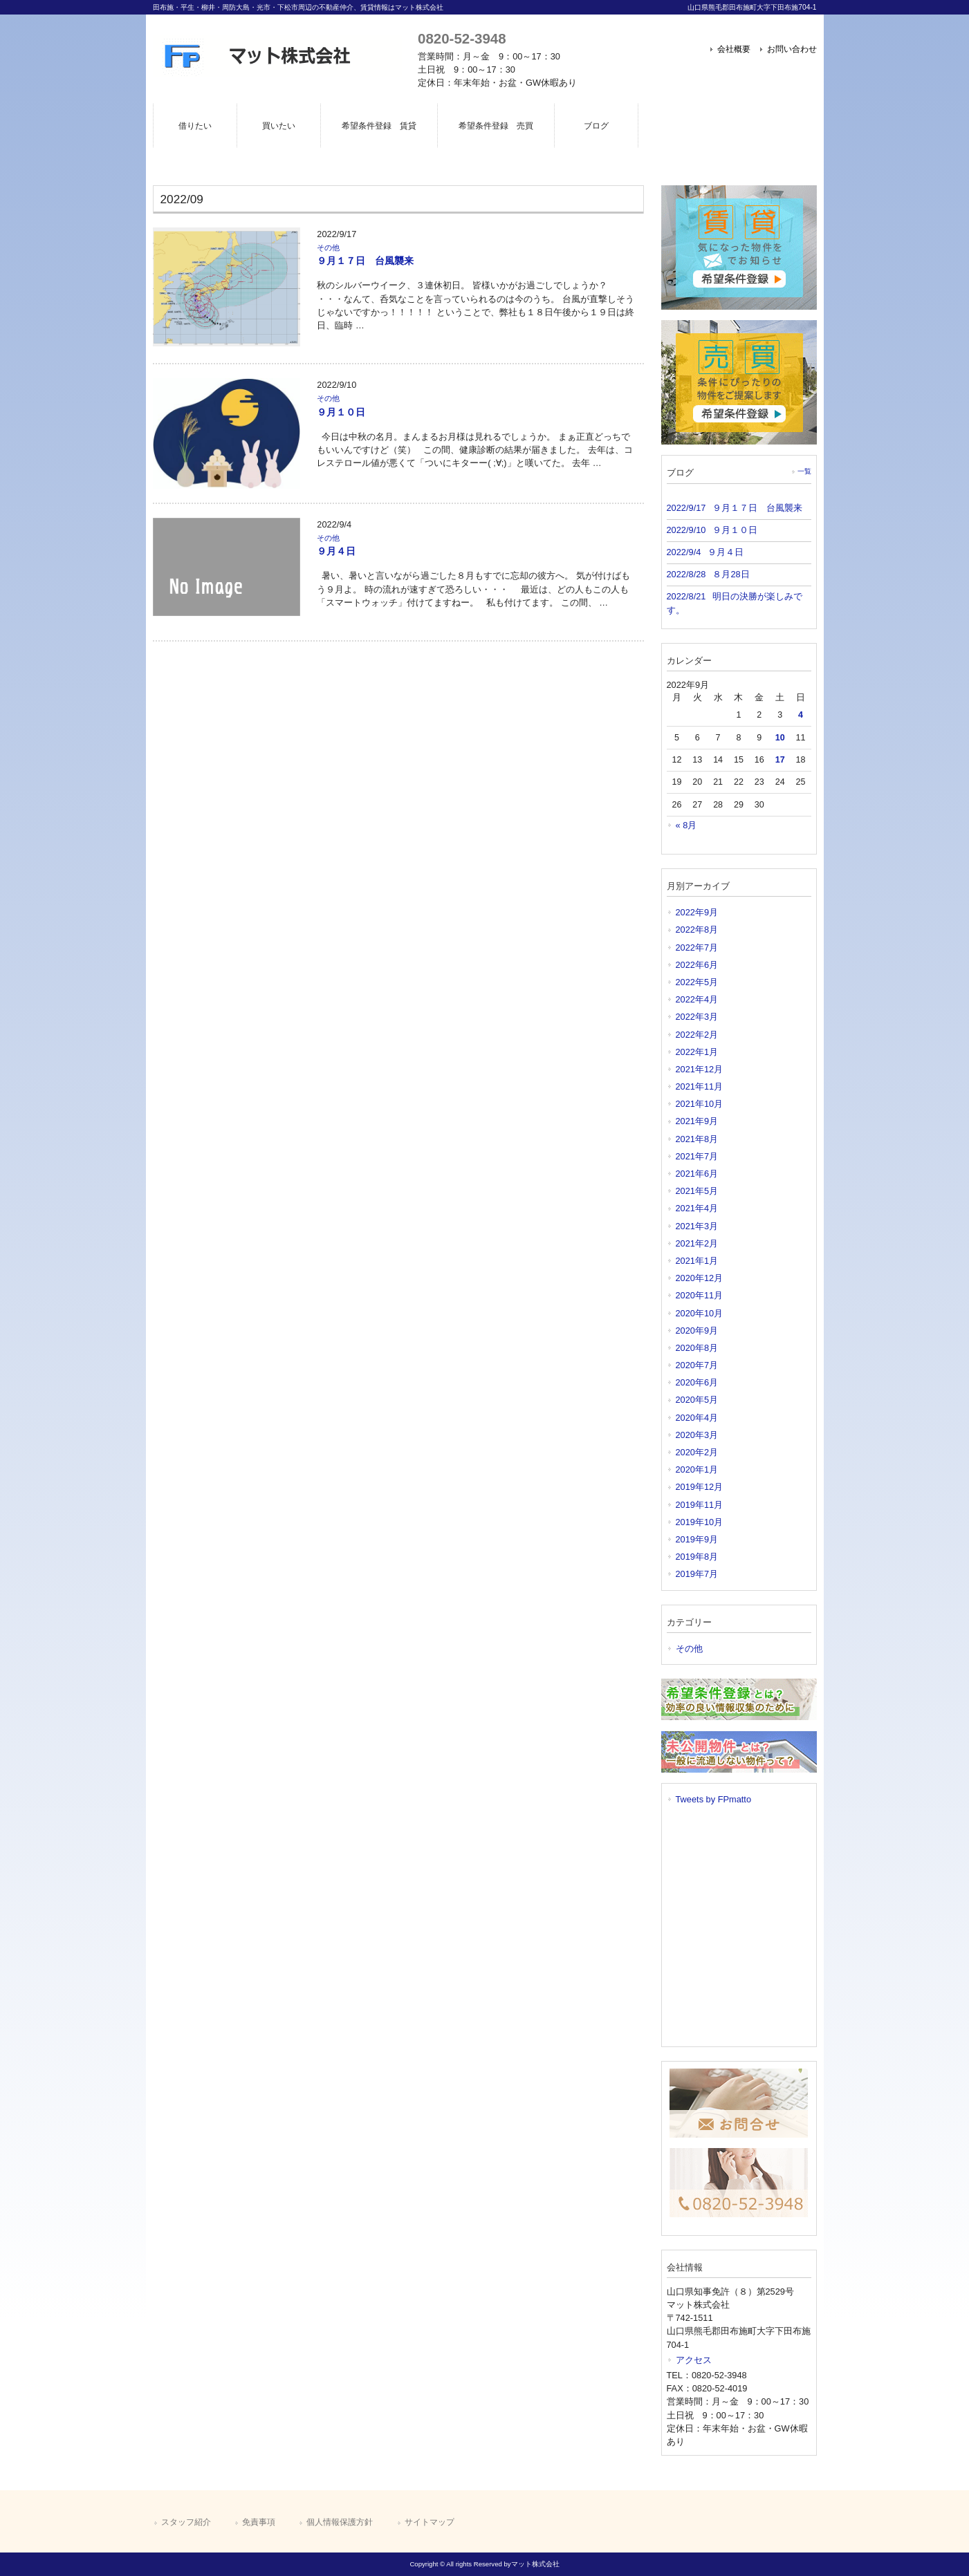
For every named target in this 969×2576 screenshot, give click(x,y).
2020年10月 (699, 1313)
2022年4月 (697, 999)
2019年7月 (697, 1574)
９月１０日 (341, 412)
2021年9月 (697, 1121)
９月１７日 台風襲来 (365, 260)
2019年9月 (697, 1539)
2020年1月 (697, 1469)
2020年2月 (697, 1452)
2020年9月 (697, 1330)
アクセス (694, 2360)
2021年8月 (697, 1139)
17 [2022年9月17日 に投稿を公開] (780, 760)
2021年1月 (697, 1261)
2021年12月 (699, 1069)
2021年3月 (697, 1226)
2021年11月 (699, 1086)
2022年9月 (697, 912)
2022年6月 (697, 965)
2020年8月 (697, 1348)
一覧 (804, 471)
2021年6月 (697, 1173)
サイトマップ (429, 2522)
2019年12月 (699, 1487)
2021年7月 (697, 1156)
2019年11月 (699, 1505)
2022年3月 (697, 1016)
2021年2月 (697, 1243)
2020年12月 (699, 1278)
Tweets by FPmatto (714, 1799)
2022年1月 (697, 1052)
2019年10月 (699, 1522)
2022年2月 (697, 1034)
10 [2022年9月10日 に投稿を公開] (780, 738)
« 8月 (686, 825)
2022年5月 (697, 982)
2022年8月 (697, 929)
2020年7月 (697, 1365)
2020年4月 (697, 1417)
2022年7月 (697, 947)
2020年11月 (699, 1295)
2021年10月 (699, 1104)
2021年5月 (697, 1191)
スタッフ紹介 (186, 2522)
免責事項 (258, 2522)
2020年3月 (697, 1435)
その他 (328, 247)
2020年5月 (697, 1399)
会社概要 (733, 49)
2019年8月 (697, 1556)
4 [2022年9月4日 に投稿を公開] (800, 715)
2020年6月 (697, 1382)
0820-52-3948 (462, 38)
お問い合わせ (792, 49)
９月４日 (336, 551)
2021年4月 (697, 1208)
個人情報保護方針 (339, 2522)
